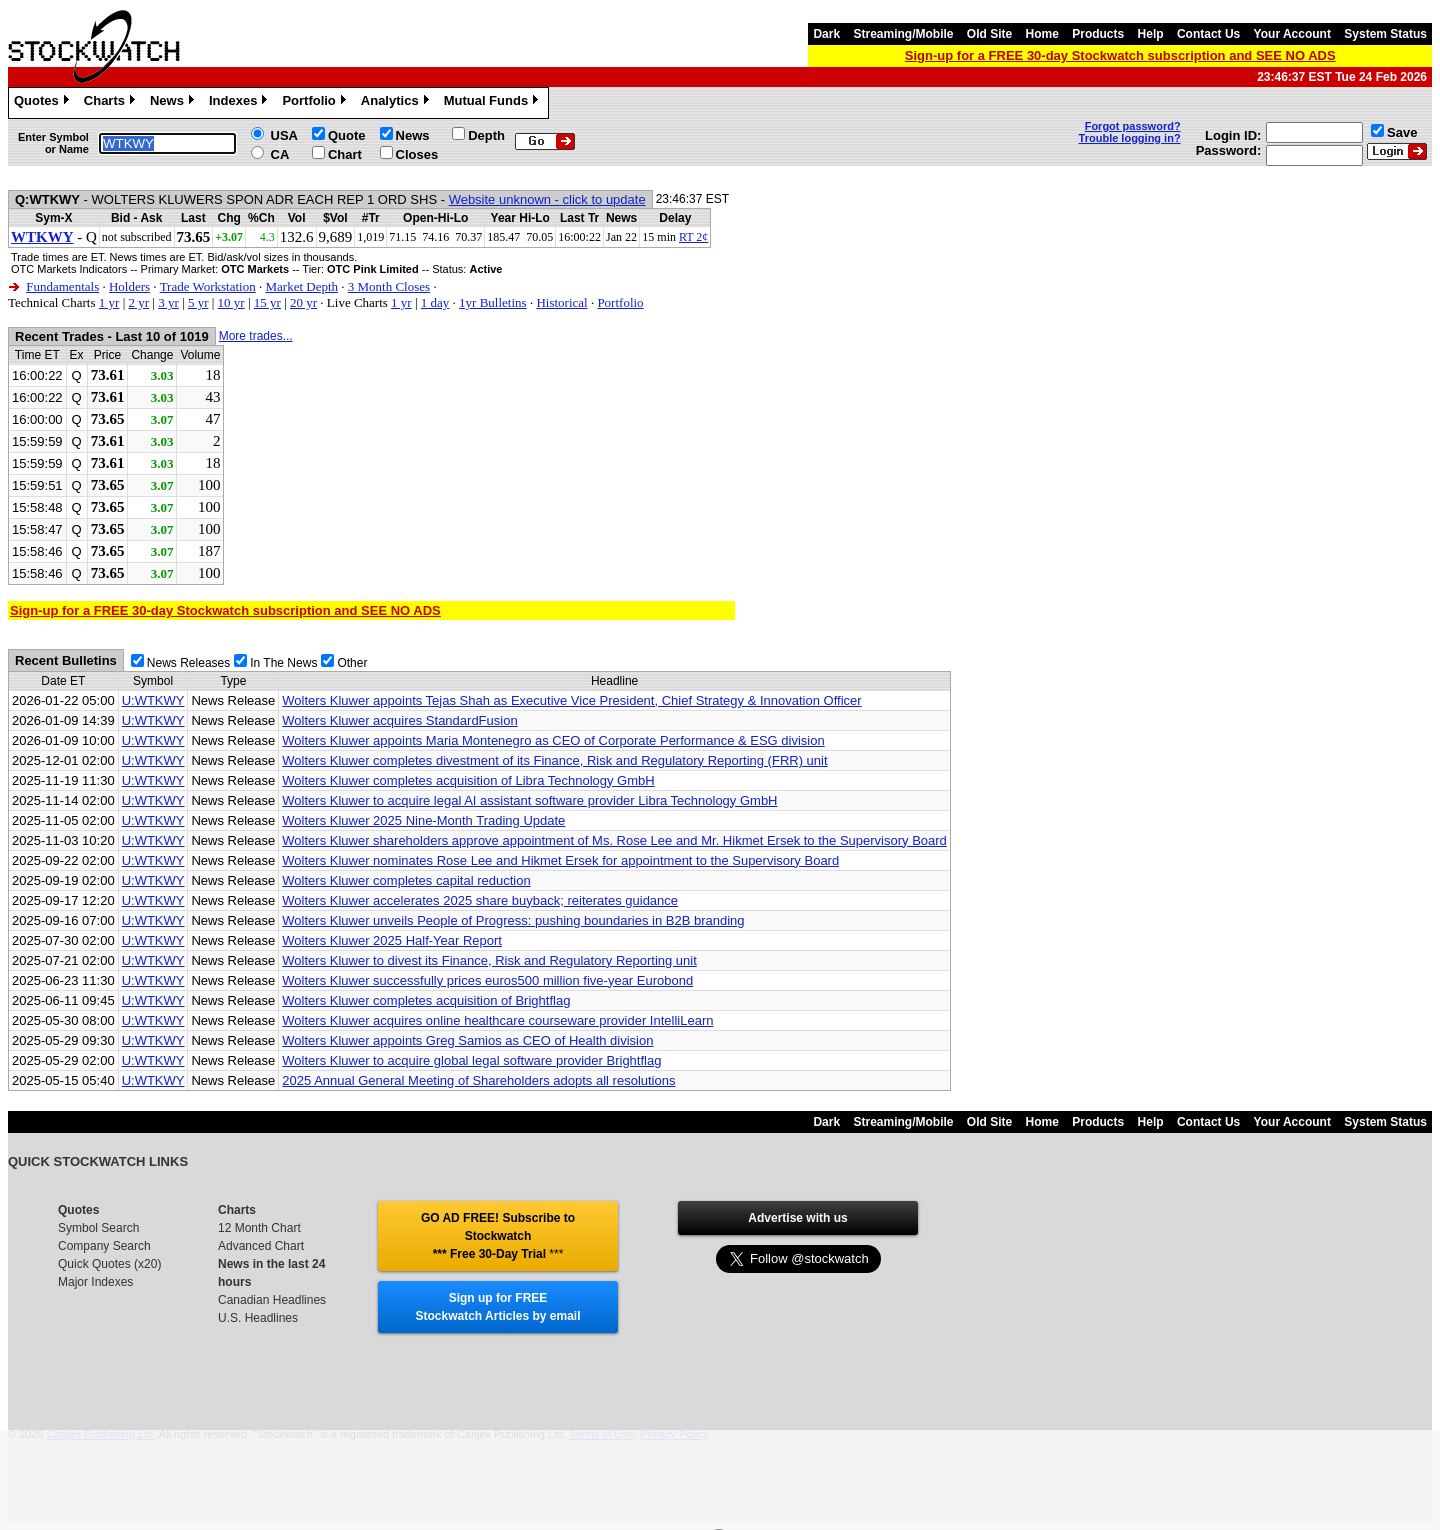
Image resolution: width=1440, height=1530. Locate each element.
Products (1098, 34)
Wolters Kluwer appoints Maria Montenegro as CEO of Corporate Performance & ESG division (553, 740)
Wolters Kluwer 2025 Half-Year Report (392, 940)
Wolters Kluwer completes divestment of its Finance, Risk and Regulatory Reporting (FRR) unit (554, 760)
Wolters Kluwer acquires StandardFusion (399, 720)
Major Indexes (95, 1282)
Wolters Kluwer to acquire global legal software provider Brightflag (471, 1060)
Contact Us (1208, 34)
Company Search (104, 1246)
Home (1042, 34)
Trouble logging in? (1130, 138)
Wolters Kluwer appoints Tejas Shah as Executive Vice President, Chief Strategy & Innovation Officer (571, 700)
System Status (1385, 34)
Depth (486, 135)
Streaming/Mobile (903, 34)
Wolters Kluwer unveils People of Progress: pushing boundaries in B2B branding (513, 920)
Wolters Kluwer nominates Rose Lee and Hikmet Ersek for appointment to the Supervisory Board (560, 860)
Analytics (397, 103)
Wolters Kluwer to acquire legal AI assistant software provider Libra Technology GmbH (529, 800)
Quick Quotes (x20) (109, 1264)
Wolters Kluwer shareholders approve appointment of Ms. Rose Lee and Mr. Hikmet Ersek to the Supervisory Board (614, 840)
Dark (826, 34)
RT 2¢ (693, 237)
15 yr (267, 302)
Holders (129, 286)
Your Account (1292, 34)
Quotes (44, 103)
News (174, 103)
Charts (112, 103)
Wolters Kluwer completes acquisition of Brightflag (426, 1000)
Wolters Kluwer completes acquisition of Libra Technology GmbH (468, 780)
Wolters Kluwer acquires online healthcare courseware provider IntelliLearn (497, 1020)
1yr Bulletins (493, 302)
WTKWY (42, 237)
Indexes (240, 103)
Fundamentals (62, 286)
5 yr (198, 302)
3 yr (168, 302)
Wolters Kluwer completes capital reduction (406, 880)
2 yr (138, 302)
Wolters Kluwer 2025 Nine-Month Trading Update (423, 820)
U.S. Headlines (258, 1318)
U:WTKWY (153, 700)
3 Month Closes (389, 286)
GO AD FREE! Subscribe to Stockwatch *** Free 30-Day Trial (498, 1236)
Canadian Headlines (272, 1300)
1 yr (109, 302)
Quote (347, 135)
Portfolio (316, 103)
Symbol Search (98, 1228)
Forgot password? (1133, 126)
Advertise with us (797, 1218)
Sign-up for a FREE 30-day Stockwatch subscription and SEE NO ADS (1120, 55)
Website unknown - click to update (547, 199)
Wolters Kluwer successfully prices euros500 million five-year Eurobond (487, 980)
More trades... (256, 336)
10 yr (231, 302)
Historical (561, 302)
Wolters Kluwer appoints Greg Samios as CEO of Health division (467, 1040)
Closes (417, 154)
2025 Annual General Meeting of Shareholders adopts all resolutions (478, 1080)
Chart (345, 154)
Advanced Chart (261, 1246)
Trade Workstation (208, 286)
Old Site (989, 34)
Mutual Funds (494, 103)
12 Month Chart (259, 1228)
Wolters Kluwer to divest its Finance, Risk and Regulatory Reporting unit (489, 960)
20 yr (303, 302)
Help (1151, 34)
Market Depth (301, 286)
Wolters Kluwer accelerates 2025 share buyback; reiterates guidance (480, 900)
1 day (435, 302)
